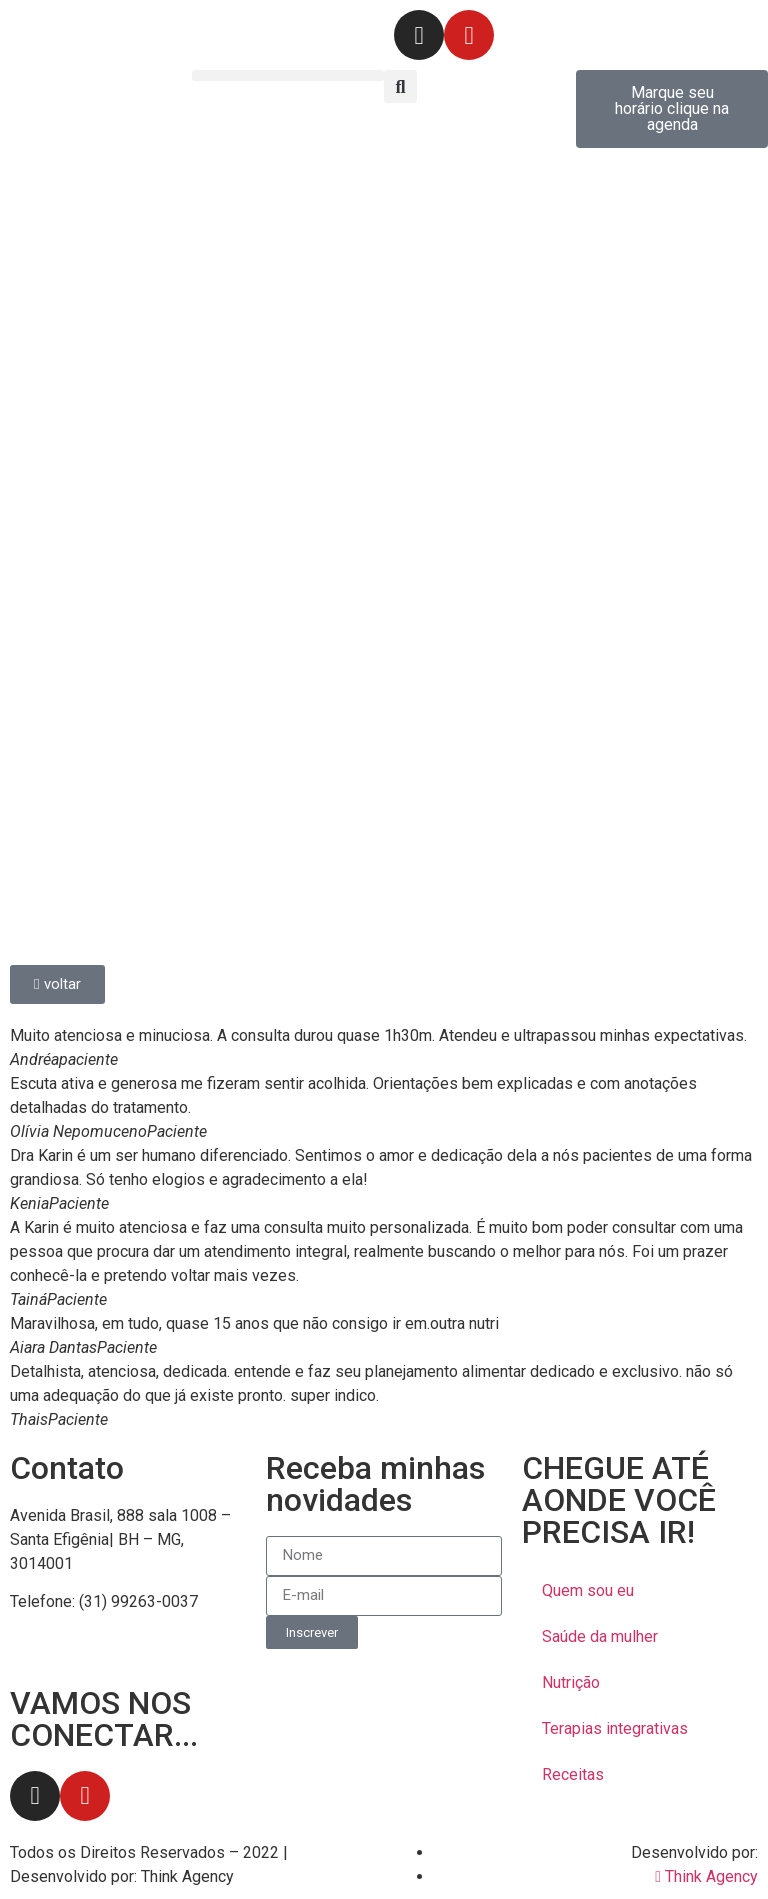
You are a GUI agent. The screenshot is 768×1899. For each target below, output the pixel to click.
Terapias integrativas (615, 1728)
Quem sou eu (588, 1590)
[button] (288, 75)
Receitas (573, 1774)
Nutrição (571, 1682)
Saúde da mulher (600, 1636)
